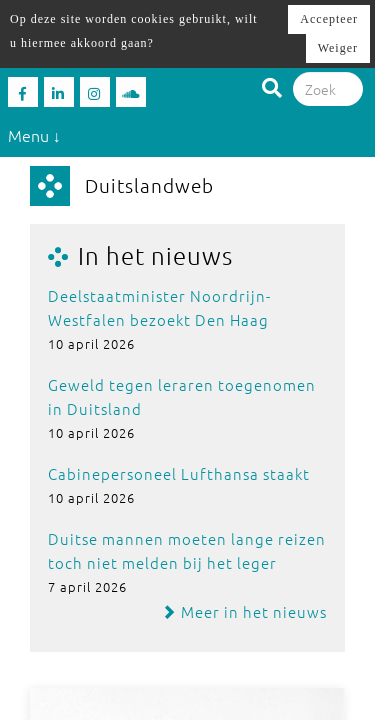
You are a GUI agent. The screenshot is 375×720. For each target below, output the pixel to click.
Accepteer (329, 19)
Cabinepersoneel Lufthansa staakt (179, 473)
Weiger (338, 48)
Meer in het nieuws (244, 611)
